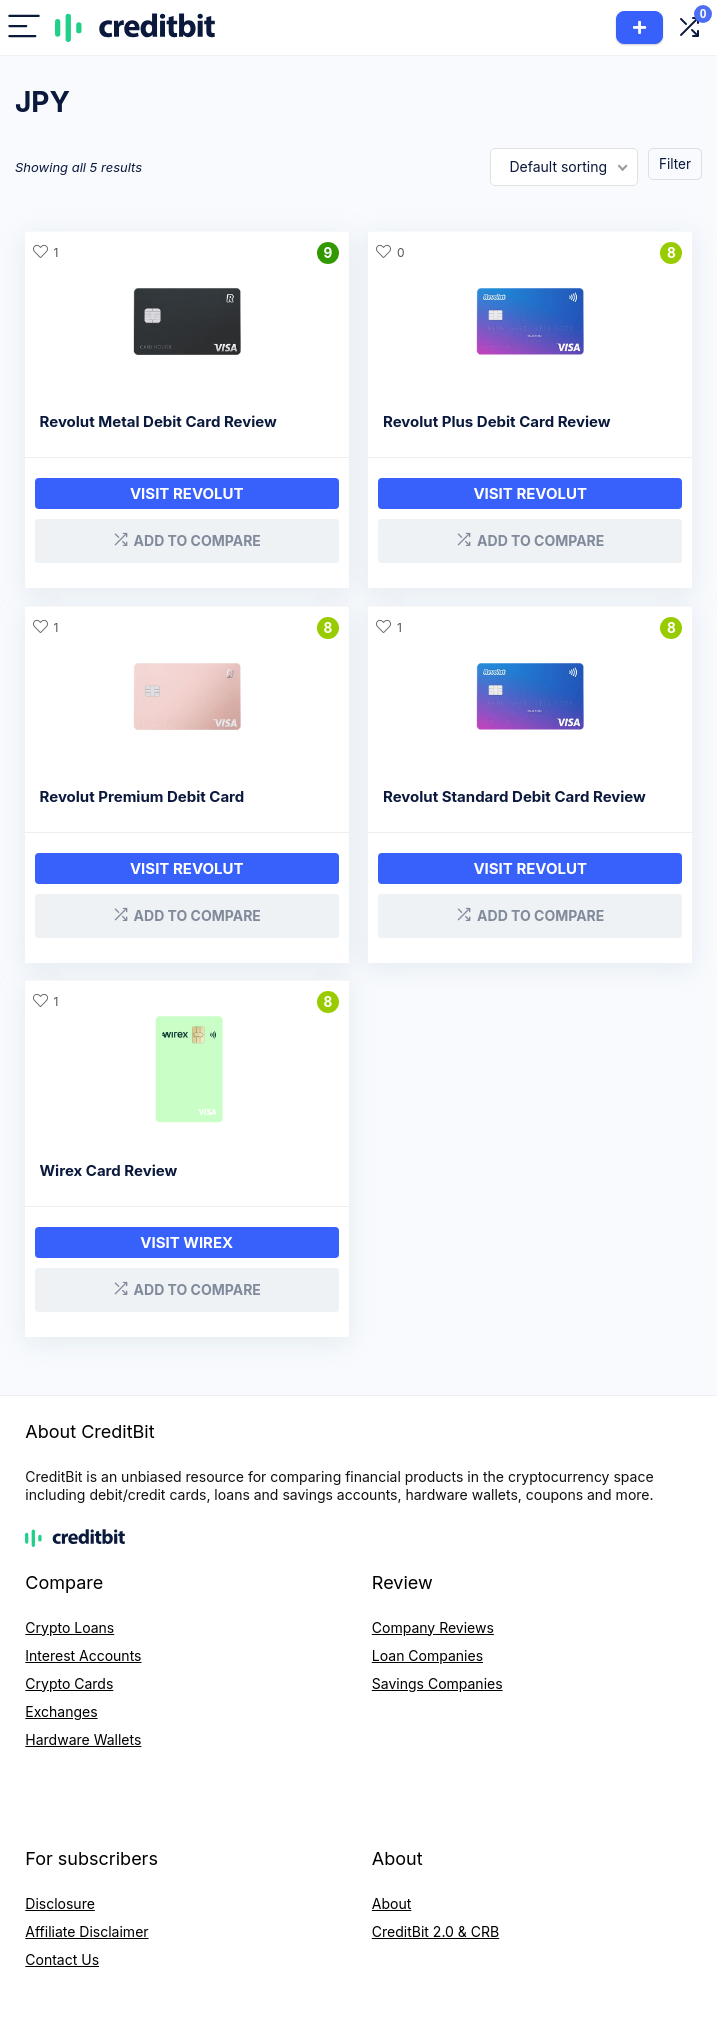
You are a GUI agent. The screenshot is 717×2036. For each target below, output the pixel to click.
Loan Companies (427, 1648)
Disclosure (60, 1896)
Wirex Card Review (109, 1165)
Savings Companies (437, 1676)
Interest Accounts (83, 1648)
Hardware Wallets (83, 1732)
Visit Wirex (186, 1237)
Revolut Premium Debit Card (142, 793)
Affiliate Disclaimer (86, 1924)
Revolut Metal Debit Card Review (158, 421)
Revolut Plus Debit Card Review (498, 421)
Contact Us (62, 1952)
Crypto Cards (69, 1676)
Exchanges (61, 1704)
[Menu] (24, 27)
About (391, 1896)
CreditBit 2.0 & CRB (435, 1924)
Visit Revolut (187, 493)
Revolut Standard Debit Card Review (515, 793)
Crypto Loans (69, 1620)
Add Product (639, 27)
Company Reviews (433, 1620)
